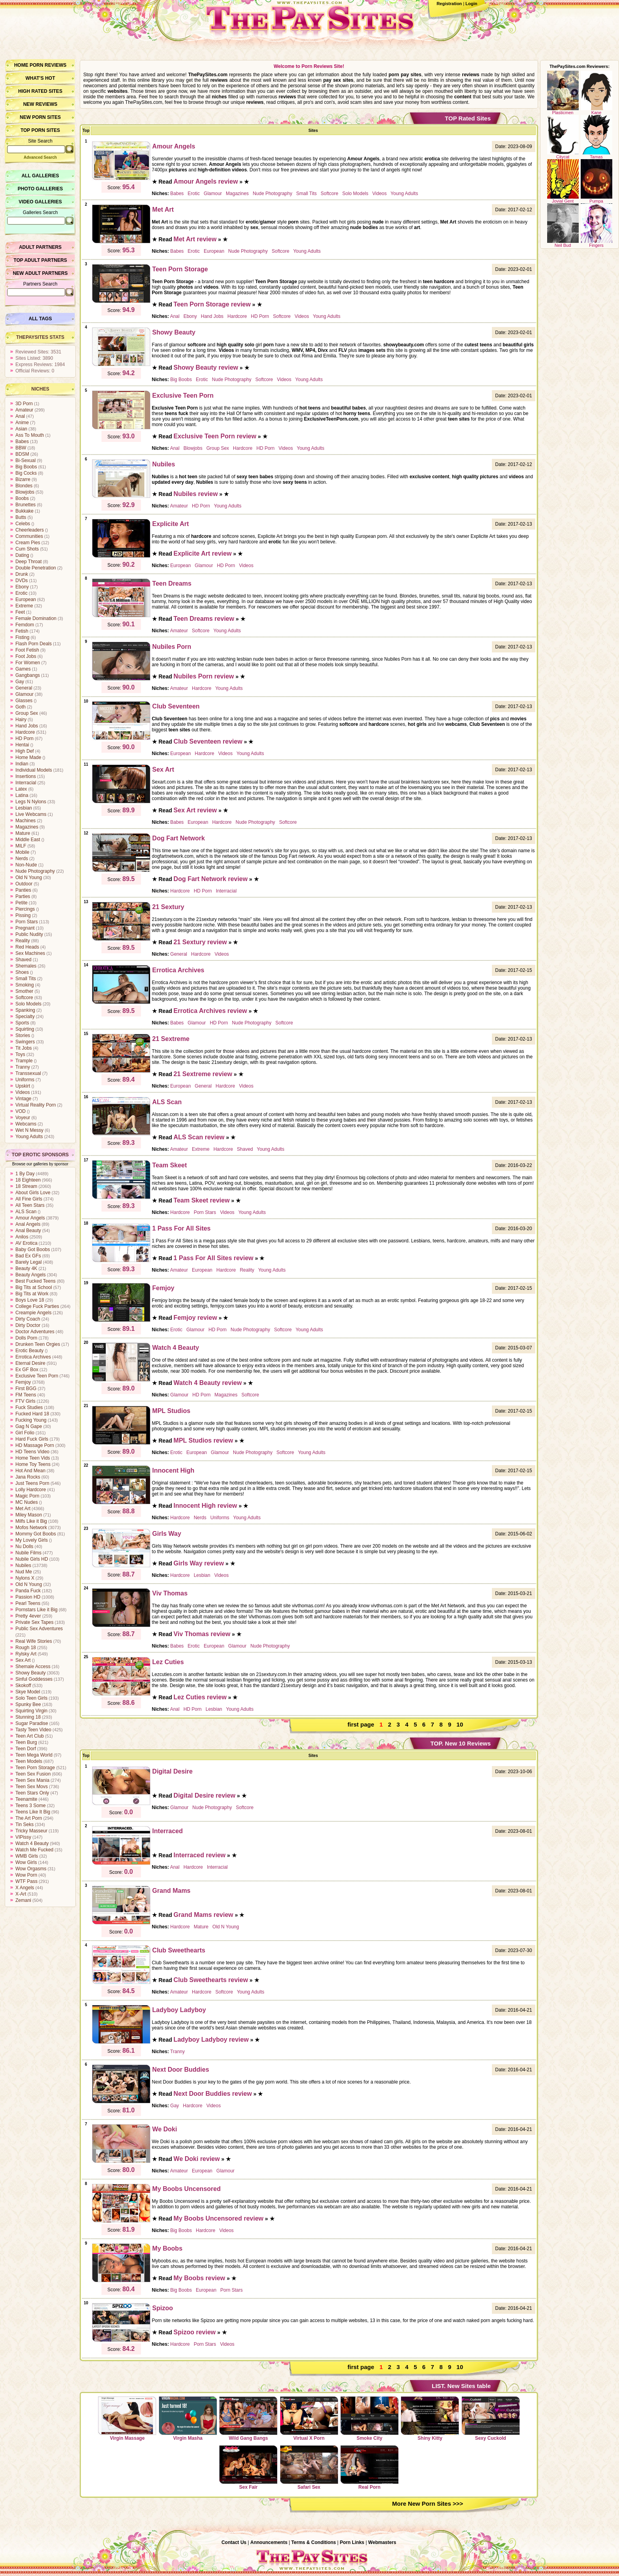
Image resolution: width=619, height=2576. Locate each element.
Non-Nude (26, 865)
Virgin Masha (188, 2418)
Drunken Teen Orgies (37, 1344)
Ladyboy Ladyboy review (211, 2039)
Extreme (24, 606)
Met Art (22, 1508)
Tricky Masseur (31, 1831)
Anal (20, 416)
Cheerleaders (29, 530)
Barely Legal (28, 1262)
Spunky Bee (28, 1704)
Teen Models (28, 1761)
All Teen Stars (30, 1205)
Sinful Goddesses (34, 1679)
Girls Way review (199, 1563)
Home (21, 65)
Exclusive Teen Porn (36, 1376)
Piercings (25, 909)
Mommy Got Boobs (35, 1534)
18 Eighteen (28, 1180)
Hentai (22, 745)
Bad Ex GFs (28, 1256)
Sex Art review (195, 810)
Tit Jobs (23, 1048)
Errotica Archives (33, 1357)
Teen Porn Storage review (212, 304)
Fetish (21, 631)
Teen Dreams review (204, 618)
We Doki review (197, 2158)
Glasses (23, 700)
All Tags (40, 318)
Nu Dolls (24, 1546)
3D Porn (24, 403)
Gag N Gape (28, 1426)
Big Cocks (26, 473)
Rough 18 (25, 1647)
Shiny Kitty (430, 2418)
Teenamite (26, 1799)
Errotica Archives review (210, 1010)
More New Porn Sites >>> (427, 2503)
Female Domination (35, 618)
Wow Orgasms (30, 1868)
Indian (21, 764)
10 (459, 1724)
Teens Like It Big (32, 1812)
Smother (24, 991)
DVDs (21, 580)
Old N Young (28, 877)
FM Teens (25, 1395)
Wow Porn (26, 1875)
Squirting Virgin (31, 1711)
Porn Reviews (48, 65)
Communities (29, 536)
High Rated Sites (40, 91)
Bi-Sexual (25, 460)
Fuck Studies (29, 1407)
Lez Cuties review (200, 1697)
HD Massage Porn (34, 1445)
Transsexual (28, 1073)
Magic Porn (27, 1496)
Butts (20, 517)
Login (471, 3)
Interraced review (200, 1855)
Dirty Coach (27, 1319)
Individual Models (33, 770)
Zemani (23, 1900)
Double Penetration (35, 568)
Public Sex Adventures (39, 1628)
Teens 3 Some (30, 1805)
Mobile (22, 852)
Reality (22, 940)
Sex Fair (248, 2467)
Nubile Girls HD (31, 1559)
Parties (22, 896)
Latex (21, 789)
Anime (22, 422)
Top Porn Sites (40, 130)
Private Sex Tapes (34, 1622)
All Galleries (40, 175)
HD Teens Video (32, 1451)
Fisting (22, 637)
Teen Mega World (34, 1755)
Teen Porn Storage (35, 1767)
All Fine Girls (28, 1199)
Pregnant (25, 928)
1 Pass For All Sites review (213, 1258)
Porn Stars (26, 921)
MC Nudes (26, 1502)
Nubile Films (28, 1553)
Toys (20, 1054)
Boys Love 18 (29, 1300)
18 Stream (26, 1186)
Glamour (24, 694)
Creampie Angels (33, 1312)
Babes (22, 441)
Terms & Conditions (313, 2542)
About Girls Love (33, 1192)
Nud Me (23, 1572)
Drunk (21, 574)
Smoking (24, 985)
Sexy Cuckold (490, 2418)
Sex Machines (30, 953)
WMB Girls (26, 1856)
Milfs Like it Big (31, 1521)
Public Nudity (29, 934)
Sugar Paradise (31, 1723)
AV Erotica (26, 1243)
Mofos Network (31, 1527)
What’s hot (40, 78)
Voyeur (22, 1117)
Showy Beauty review (206, 367)
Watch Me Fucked (34, 1850)
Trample (24, 1060)
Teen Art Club (29, 1736)
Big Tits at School (33, 1287)
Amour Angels (30, 1218)
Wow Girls (26, 1862)
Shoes (22, 972)
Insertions (25, 776)
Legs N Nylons (30, 801)
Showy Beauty (30, 1673)
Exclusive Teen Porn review (215, 436)
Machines (25, 820)
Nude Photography (35, 871)
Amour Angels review (206, 181)
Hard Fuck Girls (31, 1439)
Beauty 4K (26, 1268)
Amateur (24, 410)
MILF (20, 846)
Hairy (20, 719)
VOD (20, 1111)
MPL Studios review (203, 1440)
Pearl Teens (27, 1603)
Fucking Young (31, 1420)
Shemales (25, 966)
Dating (22, 555)
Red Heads (27, 947)
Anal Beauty (28, 1230)
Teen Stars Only (32, 1793)
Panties (23, 890)
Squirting (24, 1029)
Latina (21, 795)
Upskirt (22, 1086)
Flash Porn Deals (33, 643)
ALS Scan (25, 1211)
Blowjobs (24, 492)
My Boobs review (199, 2278)
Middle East (27, 839)
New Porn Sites (40, 117)
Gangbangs (27, 675)
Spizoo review (195, 2332)
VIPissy (23, 1837)
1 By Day (25, 1173)
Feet (20, 612)
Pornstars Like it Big (36, 1609)
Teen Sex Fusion (33, 1774)
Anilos (21, 1237)
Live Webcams (30, 814)
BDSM (22, 454)
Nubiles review (196, 493)
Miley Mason (28, 1515)
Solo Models (28, 1004)
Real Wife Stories (33, 1641)
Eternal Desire (30, 1363)
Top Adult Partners (40, 260)
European (25, 599)
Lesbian (23, 808)
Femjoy (23, 1382)
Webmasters (382, 2542)
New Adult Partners (40, 273)
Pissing (23, 915)
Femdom (24, 625)
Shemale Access (33, 1666)
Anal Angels (27, 1224)
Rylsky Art (25, 1654)
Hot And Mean (30, 1470)
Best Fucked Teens (35, 1281)
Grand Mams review (203, 1914)
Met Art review (195, 239)
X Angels (24, 1887)
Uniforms (24, 1079)
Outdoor (23, 884)
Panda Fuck (28, 1590)
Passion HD (27, 1597)
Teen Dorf (25, 1748)
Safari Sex (309, 2467)
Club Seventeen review (208, 741)
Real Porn (369, 2467)
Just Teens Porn (32, 1483)
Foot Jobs (25, 656)
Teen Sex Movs (31, 1786)
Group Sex (26, 713)
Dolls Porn (26, 1338)
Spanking (25, 1010)
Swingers (25, 1042)
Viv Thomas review (202, 1634)
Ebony (22, 587)
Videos (22, 1092)
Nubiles (23, 1565)
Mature (22, 833)
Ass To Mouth (29, 435)
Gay (19, 681)
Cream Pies (27, 542)
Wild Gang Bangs (248, 2418)
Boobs (22, 498)
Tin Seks (24, 1824)
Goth (20, 707)
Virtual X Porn (309, 2418)
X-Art (20, 1894)
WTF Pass (26, 1881)
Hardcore (25, 732)
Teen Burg (26, 1742)
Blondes (23, 486)
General (23, 688)
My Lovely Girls (31, 1540)
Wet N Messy (29, 1130)
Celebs (22, 523)
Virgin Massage (127, 2418)
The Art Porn (28, 1818)
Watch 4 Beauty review (208, 1382)
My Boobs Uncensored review (219, 2218)
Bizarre (22, 479)
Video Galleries (40, 202)
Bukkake (24, 511)
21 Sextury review (200, 942)
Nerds (21, 858)
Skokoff (23, 1685)
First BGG (25, 1388)
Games (23, 669)
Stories (22, 1035)
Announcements (268, 2542)
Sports (22, 1023)
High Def (24, 751)
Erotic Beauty (29, 1350)
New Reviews (40, 104)
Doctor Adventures (34, 1331)
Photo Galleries (40, 189)
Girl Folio (24, 1432)
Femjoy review (195, 1317)
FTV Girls (25, 1401)
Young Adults (29, 1136)
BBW (20, 448)
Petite (21, 903)
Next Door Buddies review (213, 2093)
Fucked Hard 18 (32, 1414)
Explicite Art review (203, 553)
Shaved (23, 959)
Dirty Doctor (27, 1325)
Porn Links (352, 2542)
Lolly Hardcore (30, 1489)
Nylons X (24, 1578)
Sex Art (23, 1660)
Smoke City (369, 2418)
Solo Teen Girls (31, 1698)
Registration (449, 3)
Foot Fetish (27, 650)
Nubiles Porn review (204, 676)
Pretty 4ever (28, 1616)
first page (360, 1724)
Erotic (21, 593)
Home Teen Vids (32, 1458)
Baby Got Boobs (32, 1249)
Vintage (23, 1098)
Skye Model (27, 1692)
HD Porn (24, 738)
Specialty (25, 1016)
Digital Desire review (205, 1795)
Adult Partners (40, 247)
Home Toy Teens (33, 1464)
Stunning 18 (28, 1717)
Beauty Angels (30, 1275)
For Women (27, 662)
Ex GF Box (26, 1369)
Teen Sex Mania (32, 1780)
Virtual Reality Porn (35, 1105)
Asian (21, 429)
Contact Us (233, 2542)
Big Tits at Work (32, 1293)
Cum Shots (27, 549)
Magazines (26, 827)
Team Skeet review (202, 1200)
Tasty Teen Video (33, 1729)
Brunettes (25, 504)
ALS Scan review (199, 1137)
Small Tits (25, 978)
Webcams (25, 1124)
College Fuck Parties (37, 1306)
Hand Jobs (26, 726)
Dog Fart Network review (211, 879)
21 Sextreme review (203, 1074)
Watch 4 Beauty (32, 1843)
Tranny (22, 1067)
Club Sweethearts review (211, 1980)
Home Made (28, 757)
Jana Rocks (27, 1477)
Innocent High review (205, 1505)
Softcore (24, 997)
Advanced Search (40, 157)
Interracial (25, 782)
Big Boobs (26, 467)
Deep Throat (28, 561)
